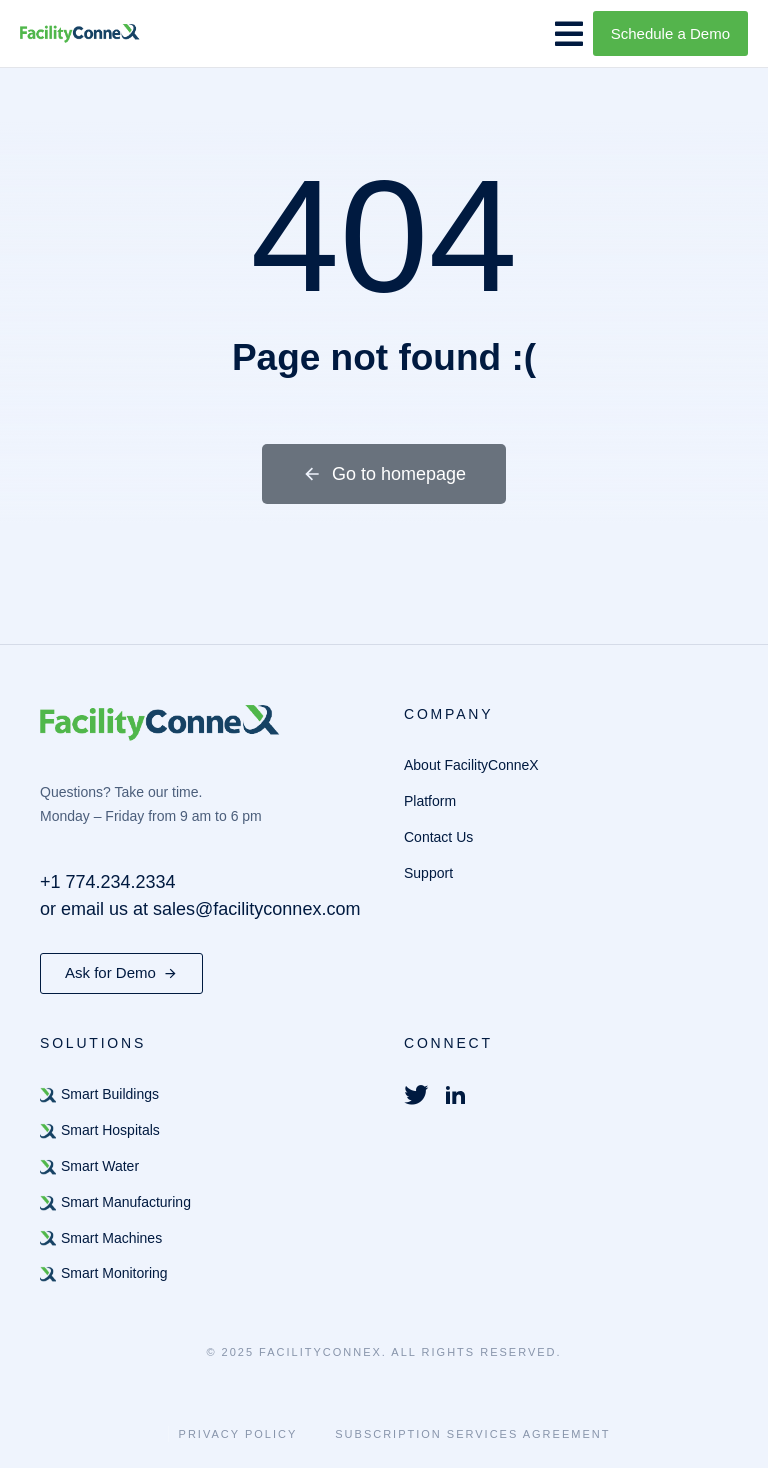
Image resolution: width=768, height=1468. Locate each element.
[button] (569, 34)
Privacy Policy (238, 1434)
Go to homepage (384, 474)
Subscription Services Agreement (472, 1434)
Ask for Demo (121, 972)
